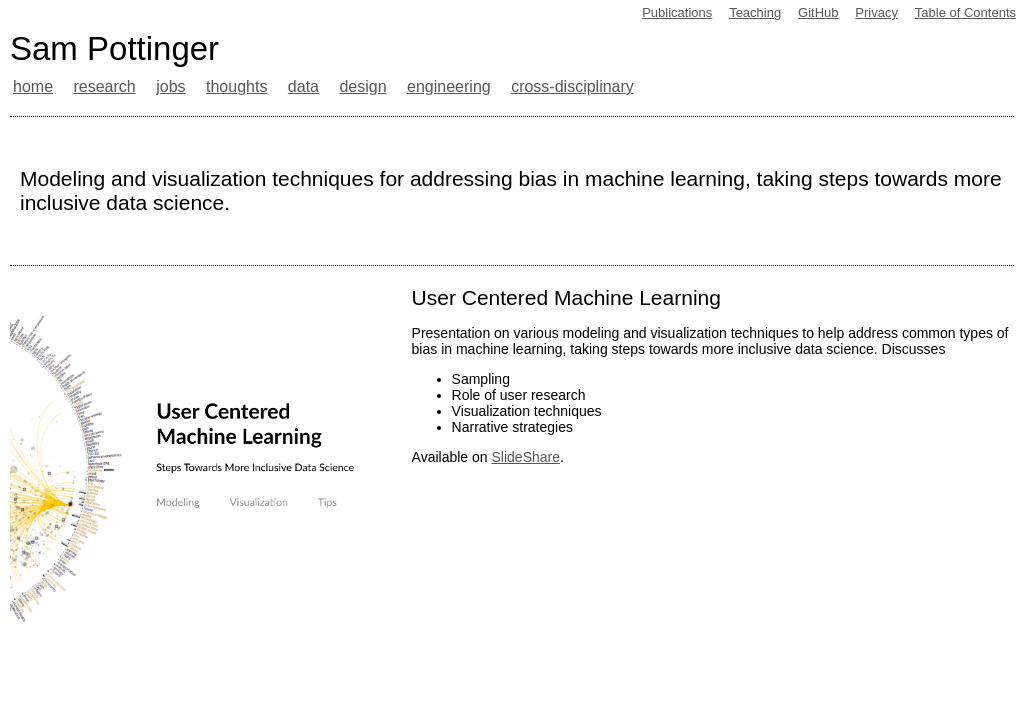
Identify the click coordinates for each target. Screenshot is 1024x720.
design (362, 86)
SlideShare (526, 457)
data (303, 86)
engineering (449, 86)
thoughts (236, 86)
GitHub (818, 12)
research (104, 86)
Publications (677, 12)
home (33, 86)
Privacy (876, 12)
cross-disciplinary (572, 86)
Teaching (755, 12)
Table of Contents (965, 12)
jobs (170, 86)
